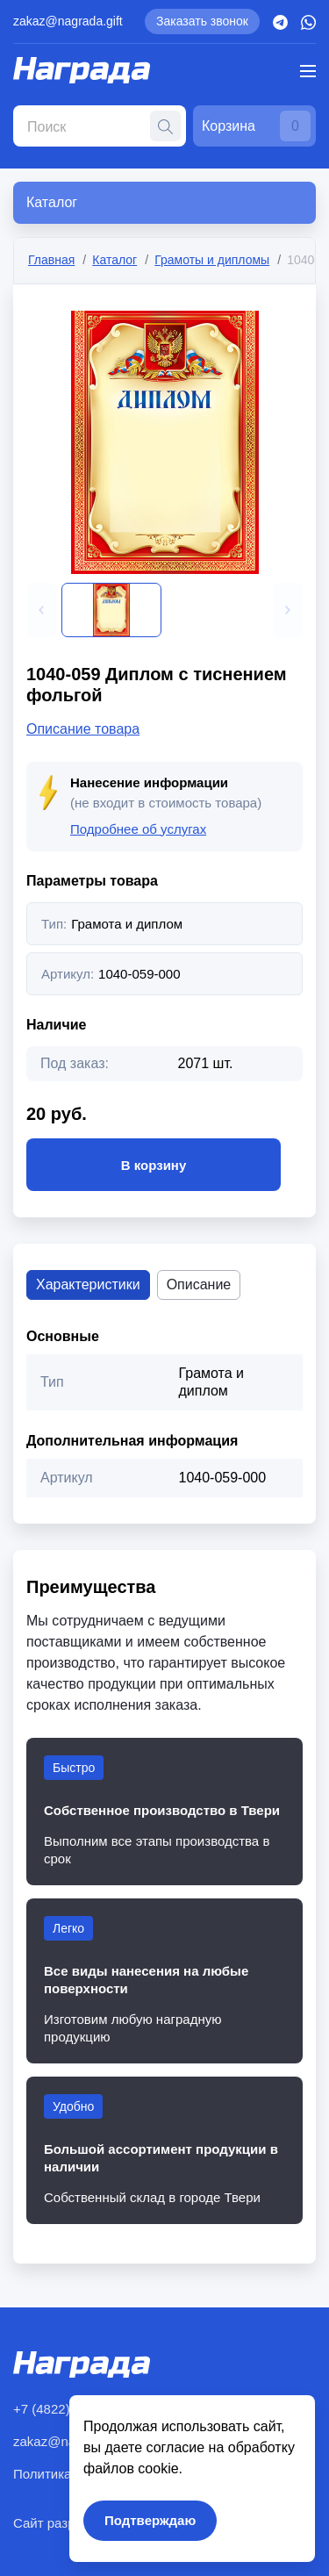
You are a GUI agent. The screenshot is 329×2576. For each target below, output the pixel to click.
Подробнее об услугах (138, 829)
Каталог (114, 260)
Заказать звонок (202, 21)
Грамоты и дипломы (211, 260)
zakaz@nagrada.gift (68, 21)
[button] (41, 610)
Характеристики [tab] (88, 1284)
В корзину (153, 1164)
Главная (51, 260)
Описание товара (82, 728)
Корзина (256, 126)
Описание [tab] (199, 1284)
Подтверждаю (150, 2520)
